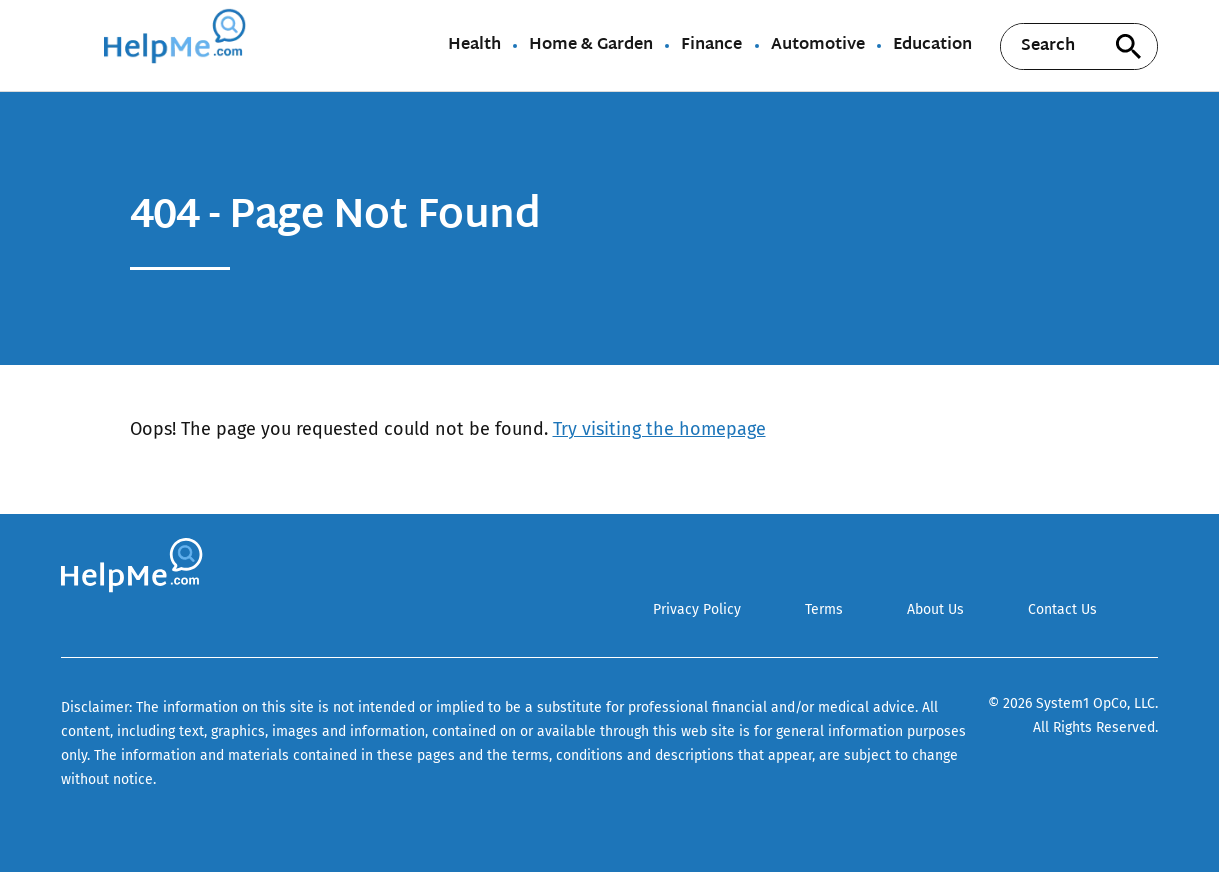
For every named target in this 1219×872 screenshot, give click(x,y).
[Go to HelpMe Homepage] (178, 45)
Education (932, 46)
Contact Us (1062, 609)
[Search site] (1128, 46)
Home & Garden (591, 46)
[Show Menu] (74, 44)
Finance (711, 46)
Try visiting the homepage (659, 429)
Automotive (818, 46)
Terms (824, 609)
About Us (935, 609)
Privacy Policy (697, 609)
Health (474, 46)
